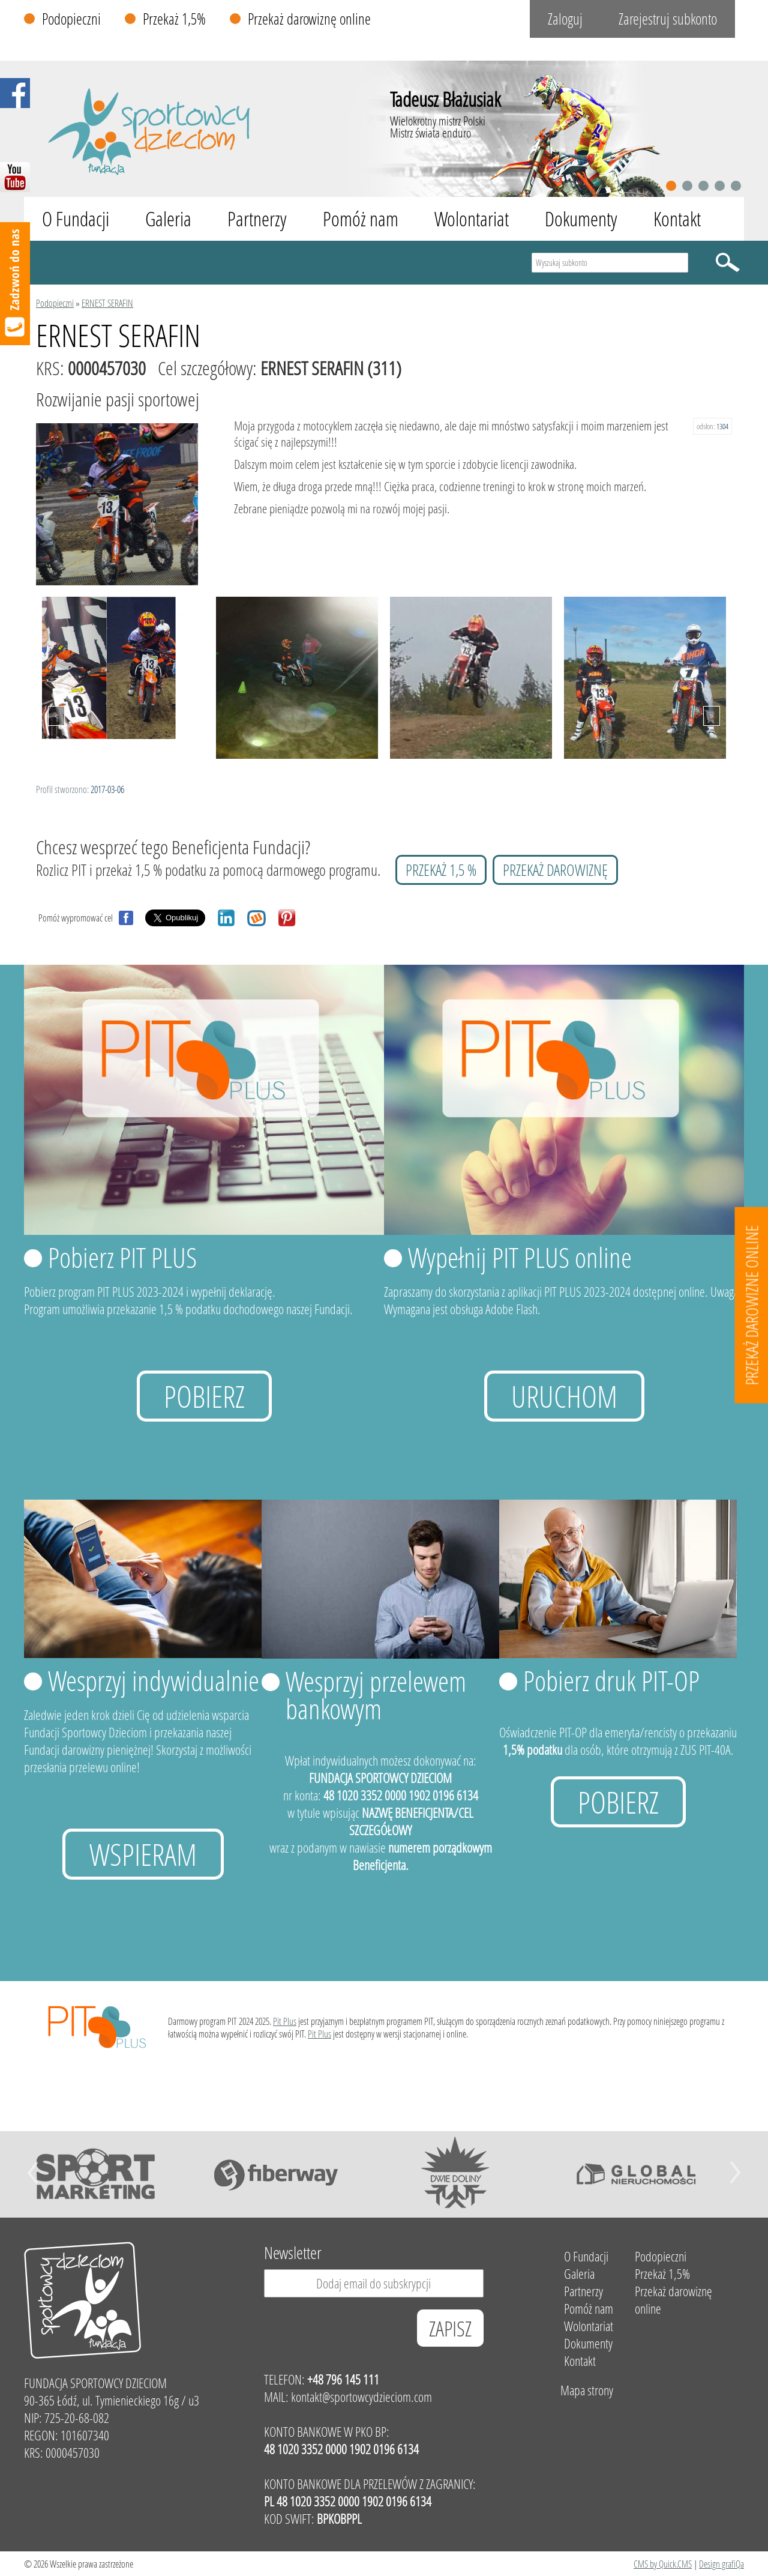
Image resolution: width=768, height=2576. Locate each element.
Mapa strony (586, 2390)
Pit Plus (284, 2021)
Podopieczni (71, 19)
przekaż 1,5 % (441, 870)
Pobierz (204, 1396)
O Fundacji (75, 219)
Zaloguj (565, 19)
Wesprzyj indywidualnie (153, 1680)
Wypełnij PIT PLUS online (520, 1257)
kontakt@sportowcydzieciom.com (361, 2397)
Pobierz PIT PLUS (122, 1257)
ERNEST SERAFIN (107, 303)
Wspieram (143, 1854)
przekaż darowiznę (555, 870)
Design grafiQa (721, 2563)
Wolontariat (471, 219)
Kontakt (677, 219)
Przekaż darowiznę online (309, 19)
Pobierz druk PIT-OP (611, 1680)
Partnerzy (257, 219)
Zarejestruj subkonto (668, 19)
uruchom (564, 1396)
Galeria (168, 219)
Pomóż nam (360, 219)
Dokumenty (581, 219)
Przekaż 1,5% (174, 19)
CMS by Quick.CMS (663, 2563)
